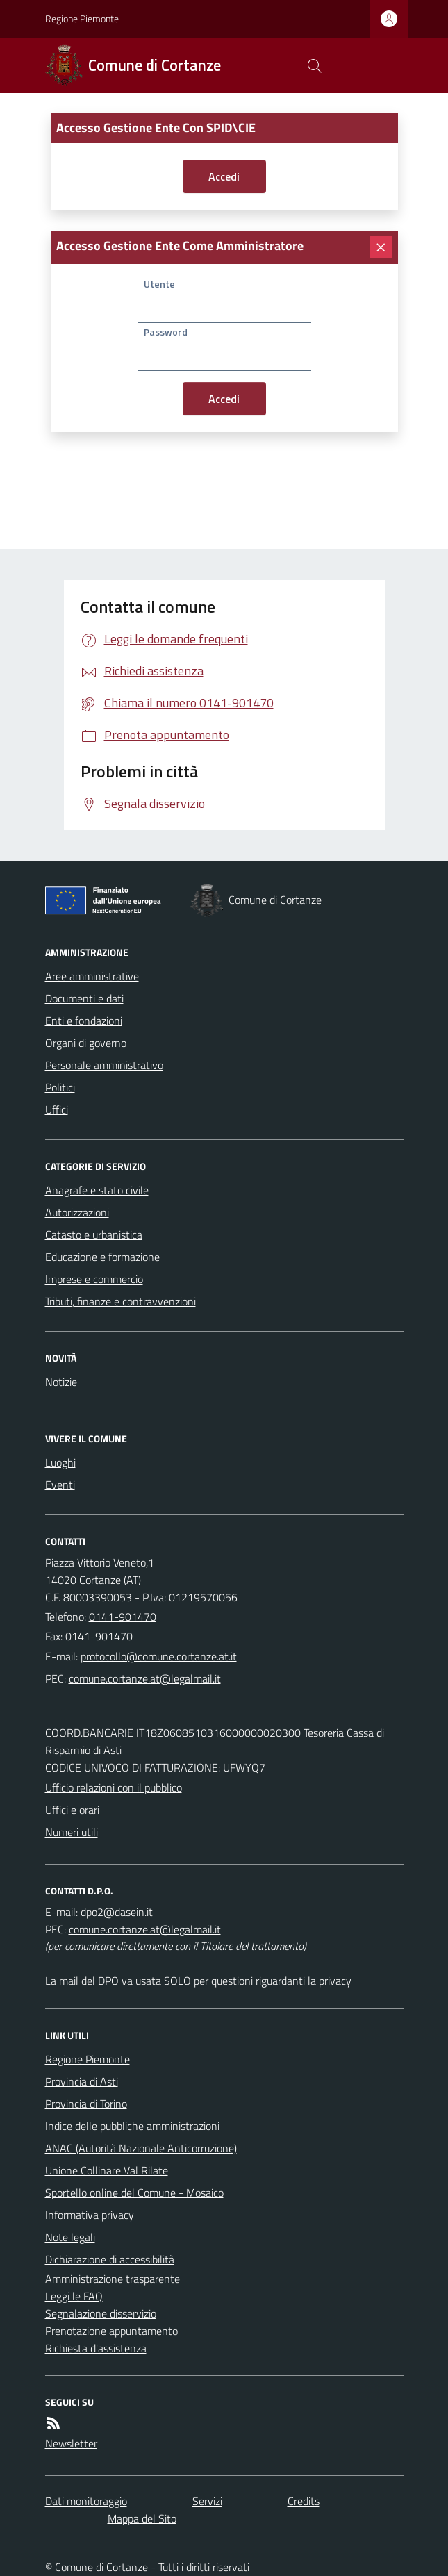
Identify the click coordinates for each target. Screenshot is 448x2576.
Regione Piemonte (82, 18)
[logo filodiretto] (376, 65)
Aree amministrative (92, 976)
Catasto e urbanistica (93, 1234)
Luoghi (60, 1462)
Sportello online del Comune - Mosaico (134, 2192)
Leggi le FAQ (74, 2296)
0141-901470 (122, 1616)
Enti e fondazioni (83, 1020)
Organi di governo (85, 1042)
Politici (60, 1087)
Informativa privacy (89, 2214)
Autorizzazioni (77, 1212)
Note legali (70, 2237)
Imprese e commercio (94, 1279)
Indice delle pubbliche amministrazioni (132, 2125)
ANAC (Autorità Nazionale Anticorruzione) (141, 2148)
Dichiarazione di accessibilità (109, 2259)
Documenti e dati (84, 998)
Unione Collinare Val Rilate (106, 2170)
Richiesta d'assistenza (96, 2348)
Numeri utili (71, 1832)
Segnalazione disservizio (100, 2313)
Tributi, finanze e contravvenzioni (120, 1301)
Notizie (61, 1381)
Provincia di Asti (81, 2081)
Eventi (60, 1484)
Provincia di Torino (86, 2103)
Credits (304, 2501)
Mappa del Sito (142, 2518)
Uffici (56, 1109)
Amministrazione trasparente (112, 2278)
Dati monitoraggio (86, 2501)
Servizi (207, 2501)
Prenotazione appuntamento (111, 2330)
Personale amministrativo (104, 1065)
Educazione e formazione (102, 1256)
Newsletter (71, 2443)
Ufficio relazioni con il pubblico (113, 1787)
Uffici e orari (72, 1809)
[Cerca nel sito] (314, 65)
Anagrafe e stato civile (97, 1190)
